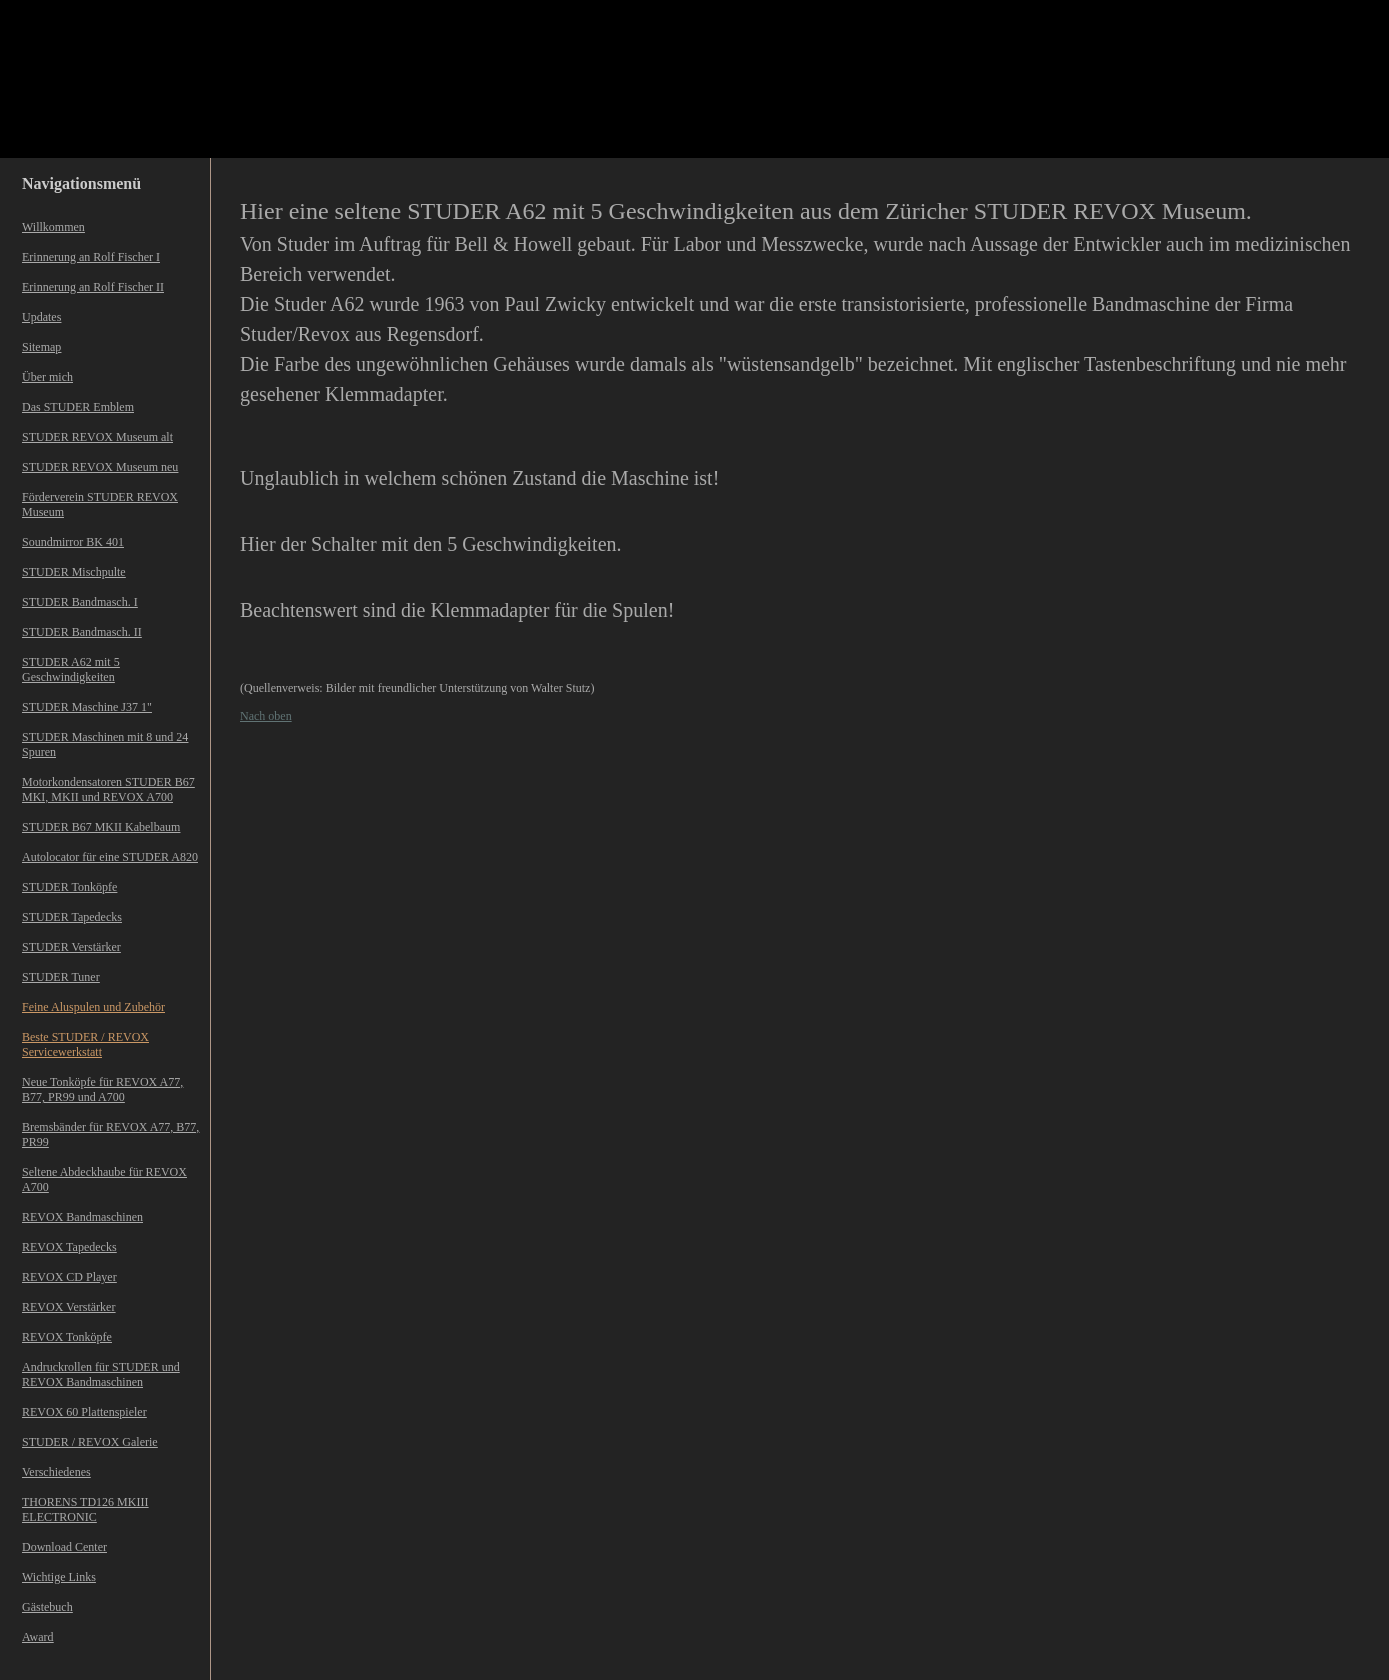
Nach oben (266, 716)
